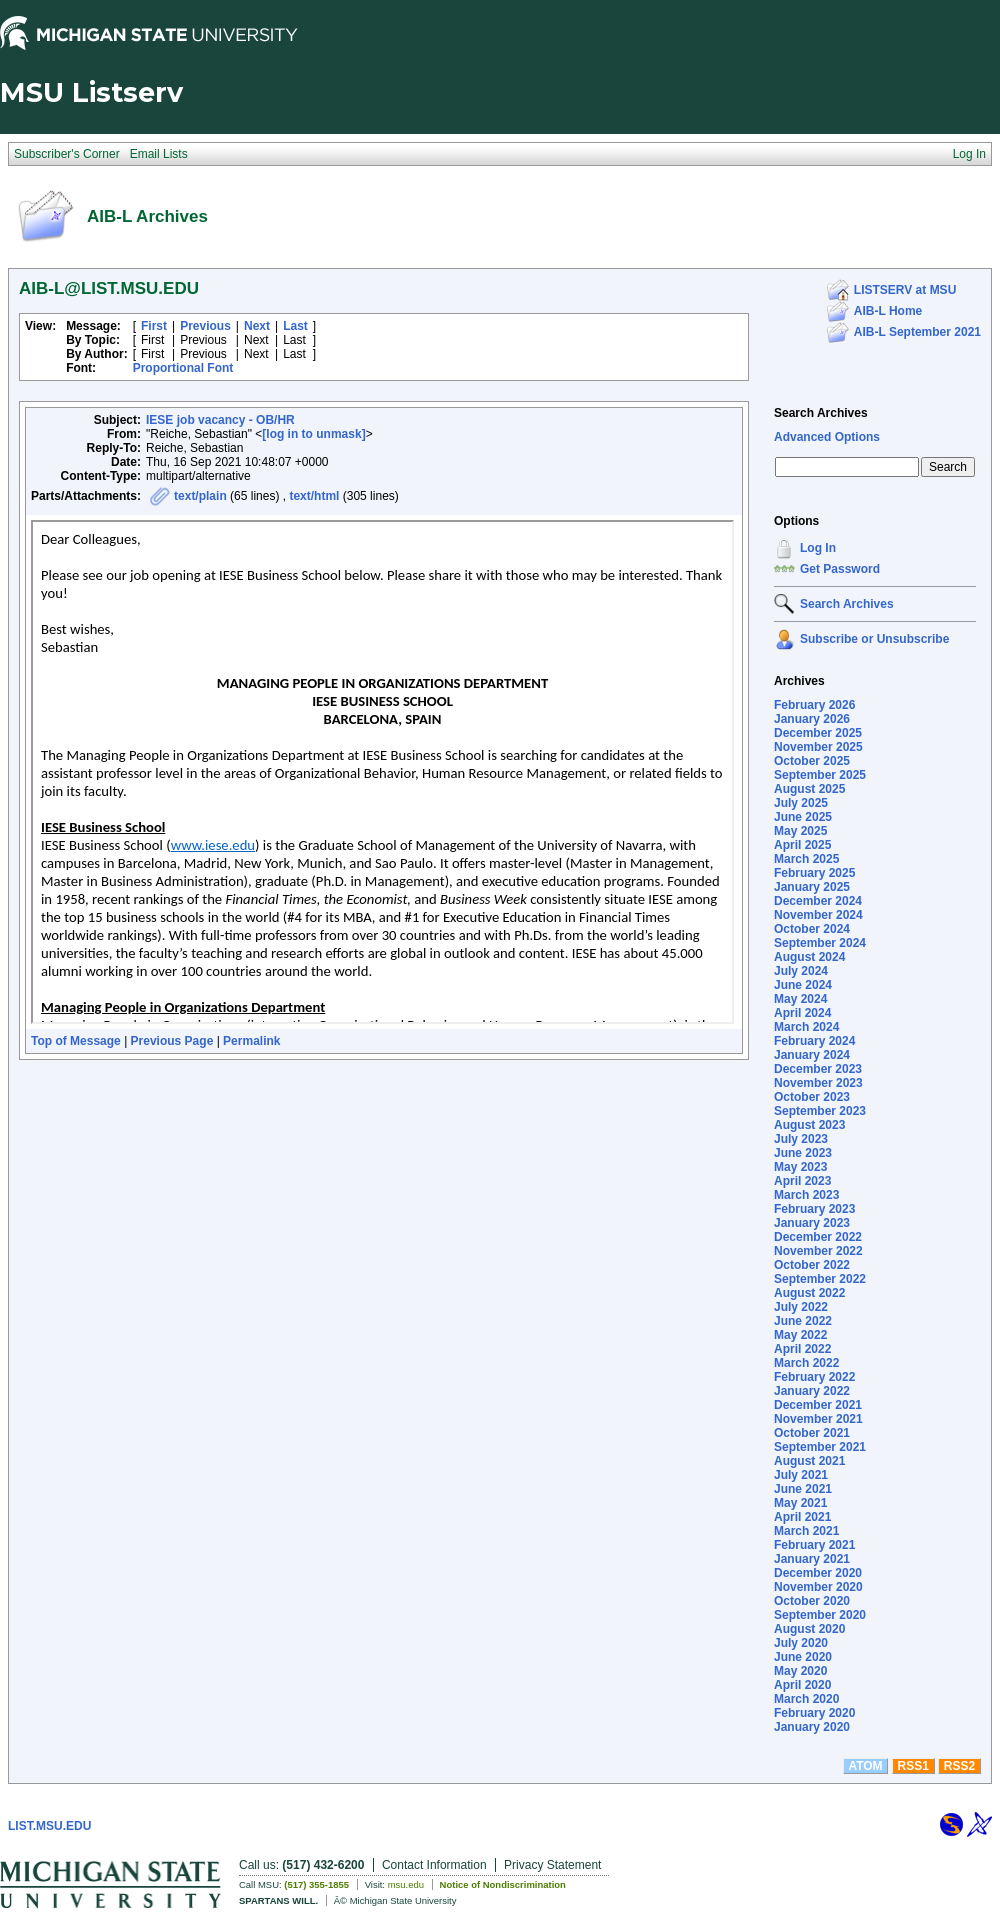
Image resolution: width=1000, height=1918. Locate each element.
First (154, 326)
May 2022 (800, 1335)
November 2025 (818, 747)
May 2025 (800, 831)
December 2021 (818, 1405)
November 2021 (818, 1419)
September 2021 (820, 1447)
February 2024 (814, 1041)
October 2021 (812, 1433)
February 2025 (814, 873)
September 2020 (820, 1615)
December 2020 (818, 1573)
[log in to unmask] (313, 434)
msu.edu (406, 1884)
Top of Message (76, 1041)
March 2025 (806, 859)
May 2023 (800, 1167)
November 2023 (818, 1083)
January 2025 (812, 887)
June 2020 (803, 1657)
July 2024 (801, 971)
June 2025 (803, 817)
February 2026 (814, 705)
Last (295, 326)
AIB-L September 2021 (917, 332)
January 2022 (812, 1391)
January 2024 (812, 1055)
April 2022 (802, 1349)
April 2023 (802, 1181)
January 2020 (812, 1727)
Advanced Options (827, 437)
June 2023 (803, 1153)
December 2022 (818, 1237)
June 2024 (803, 985)
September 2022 (820, 1279)
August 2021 (809, 1461)
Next (257, 326)
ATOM (865, 1766)
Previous (205, 326)
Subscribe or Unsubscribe (874, 639)
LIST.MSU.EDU (49, 1826)
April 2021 (802, 1517)
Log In (818, 548)
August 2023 (809, 1125)
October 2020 (812, 1601)
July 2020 (801, 1643)
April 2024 (802, 1013)
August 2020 (809, 1629)
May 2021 (800, 1503)
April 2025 (802, 845)
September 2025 (820, 775)
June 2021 (803, 1489)
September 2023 (820, 1111)
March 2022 (806, 1363)
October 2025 (812, 761)
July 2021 (801, 1475)
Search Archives (821, 413)
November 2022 (818, 1251)
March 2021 (806, 1531)
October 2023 (812, 1097)
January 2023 (812, 1223)
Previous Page (172, 1041)
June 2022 (803, 1321)
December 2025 (818, 733)
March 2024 (806, 1027)
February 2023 (814, 1209)
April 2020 (802, 1685)
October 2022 (812, 1265)
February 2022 (814, 1377)
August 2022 (809, 1293)
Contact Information (434, 1865)
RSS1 (913, 1766)
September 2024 (820, 943)
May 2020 (800, 1671)
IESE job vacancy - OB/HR (220, 420)
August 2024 (809, 957)
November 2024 (818, 915)
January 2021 (812, 1559)
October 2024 (812, 929)
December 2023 (818, 1069)
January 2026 (812, 719)
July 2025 (801, 803)
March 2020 (806, 1699)
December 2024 (818, 901)
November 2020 (818, 1587)
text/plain (200, 496)
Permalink (251, 1041)
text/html (314, 496)
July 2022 (801, 1307)
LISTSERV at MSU (905, 290)
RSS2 (959, 1766)
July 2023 (801, 1139)
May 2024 (800, 999)
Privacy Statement (552, 1865)
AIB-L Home (888, 311)
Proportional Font (183, 368)
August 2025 (809, 789)
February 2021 (814, 1545)
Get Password (840, 569)
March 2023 (806, 1195)
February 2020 (814, 1713)
